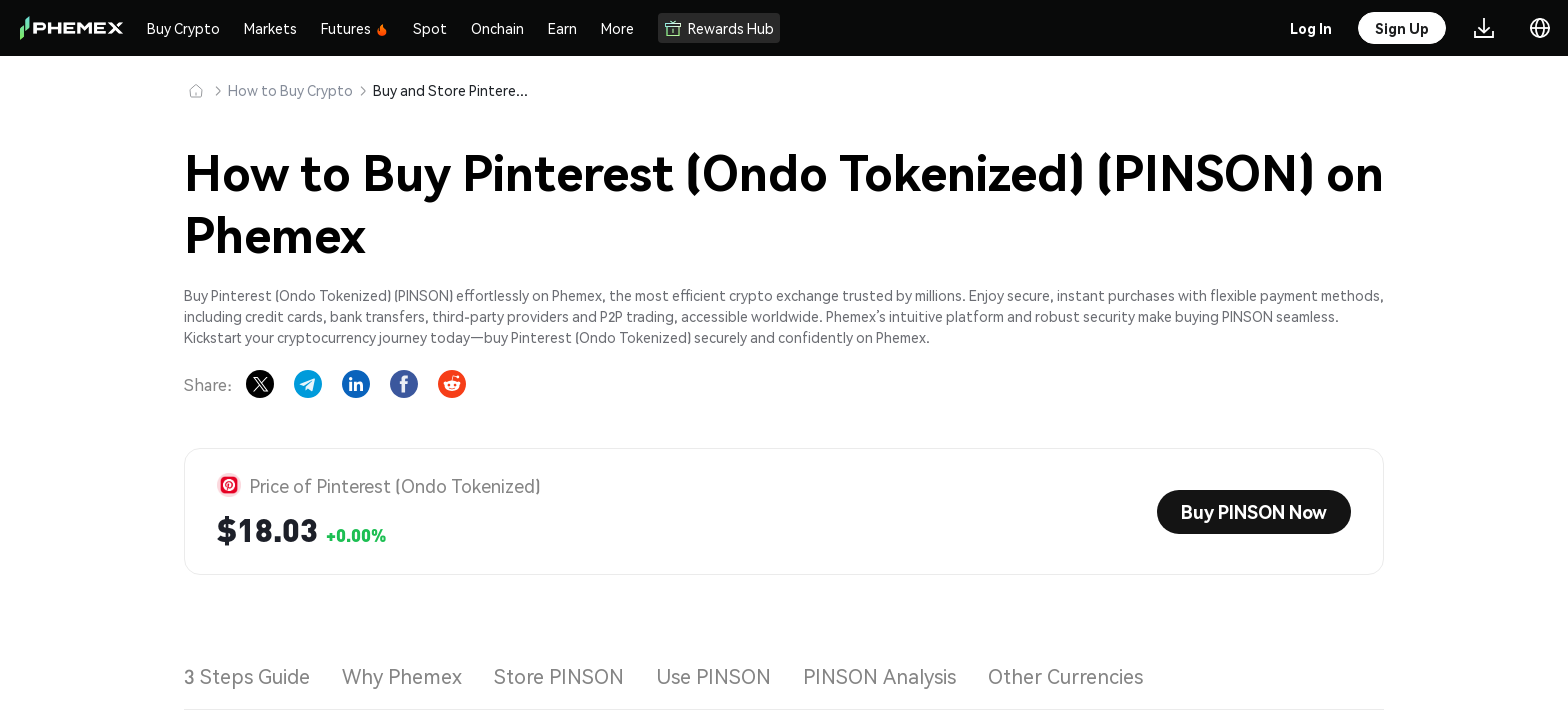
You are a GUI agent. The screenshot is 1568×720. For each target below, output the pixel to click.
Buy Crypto (183, 28)
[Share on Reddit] (452, 384)
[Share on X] (260, 384)
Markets (270, 28)
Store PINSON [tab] (559, 676)
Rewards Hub (719, 28)
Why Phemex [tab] (402, 676)
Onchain (497, 28)
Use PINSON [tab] (713, 676)
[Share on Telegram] (308, 384)
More (617, 28)
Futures (355, 28)
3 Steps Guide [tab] (247, 676)
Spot (430, 28)
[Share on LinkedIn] (356, 384)
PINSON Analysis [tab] (879, 676)
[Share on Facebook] (404, 384)
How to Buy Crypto (290, 90)
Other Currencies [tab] (1065, 676)
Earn (562, 28)
